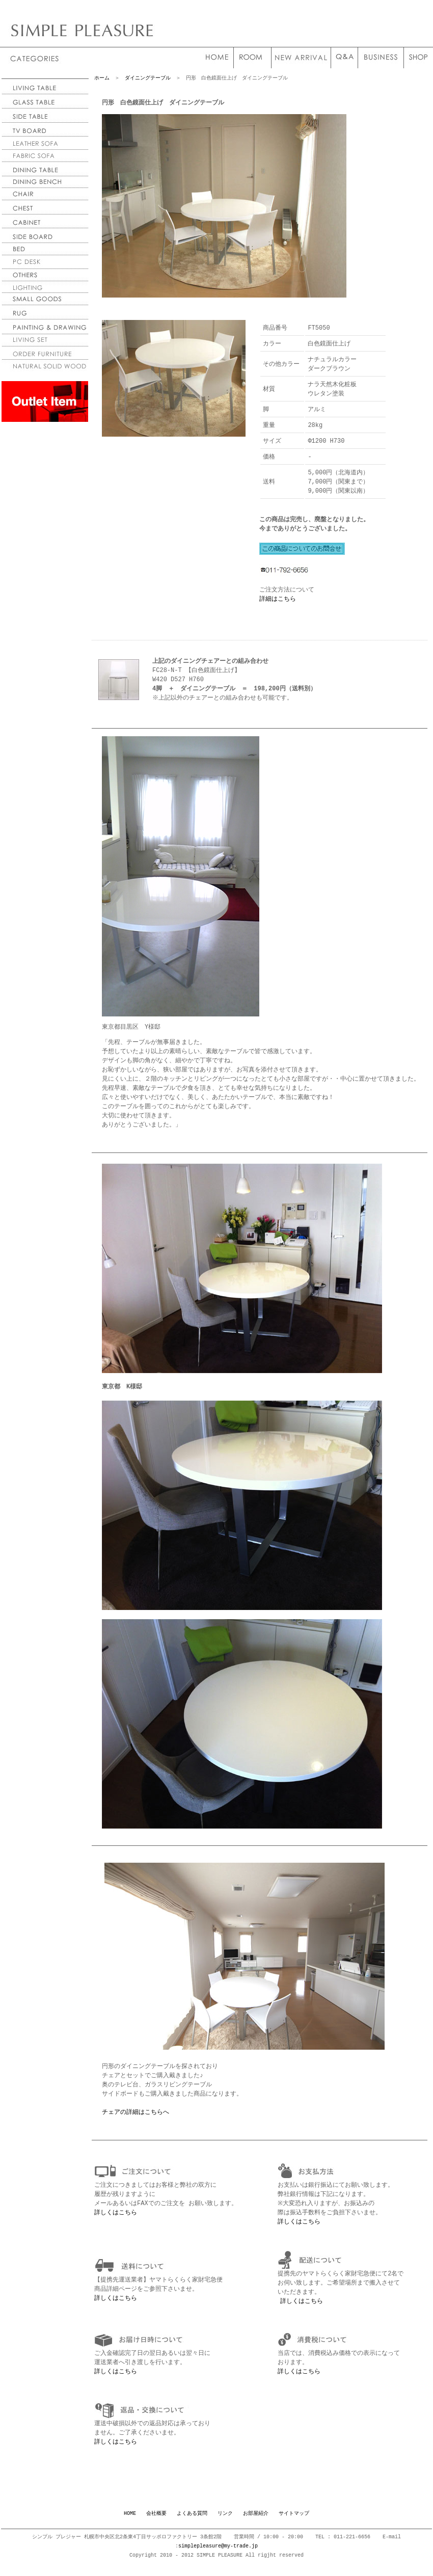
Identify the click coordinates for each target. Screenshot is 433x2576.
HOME (130, 2520)
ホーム (102, 78)
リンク (225, 2520)
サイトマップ (294, 2520)
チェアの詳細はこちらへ (135, 2118)
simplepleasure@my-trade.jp (218, 2552)
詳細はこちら (277, 604)
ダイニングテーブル (148, 78)
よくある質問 (192, 2520)
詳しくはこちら (115, 2218)
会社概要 (156, 2520)
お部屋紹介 (255, 2520)
